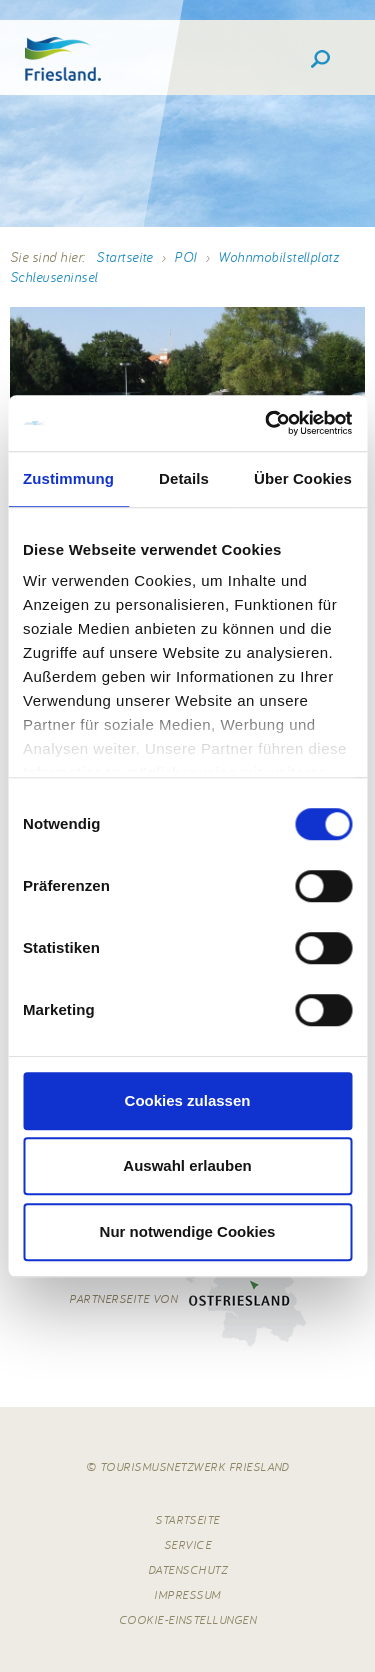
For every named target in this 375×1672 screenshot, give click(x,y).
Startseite (124, 257)
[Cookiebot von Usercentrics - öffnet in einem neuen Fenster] (267, 423)
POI (185, 257)
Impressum (187, 1594)
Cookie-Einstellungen (188, 1619)
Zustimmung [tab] (68, 478)
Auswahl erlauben (187, 1165)
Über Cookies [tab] (303, 478)
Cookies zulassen (188, 1100)
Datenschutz (187, 1569)
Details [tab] (184, 478)
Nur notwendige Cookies (188, 1231)
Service (187, 1544)
